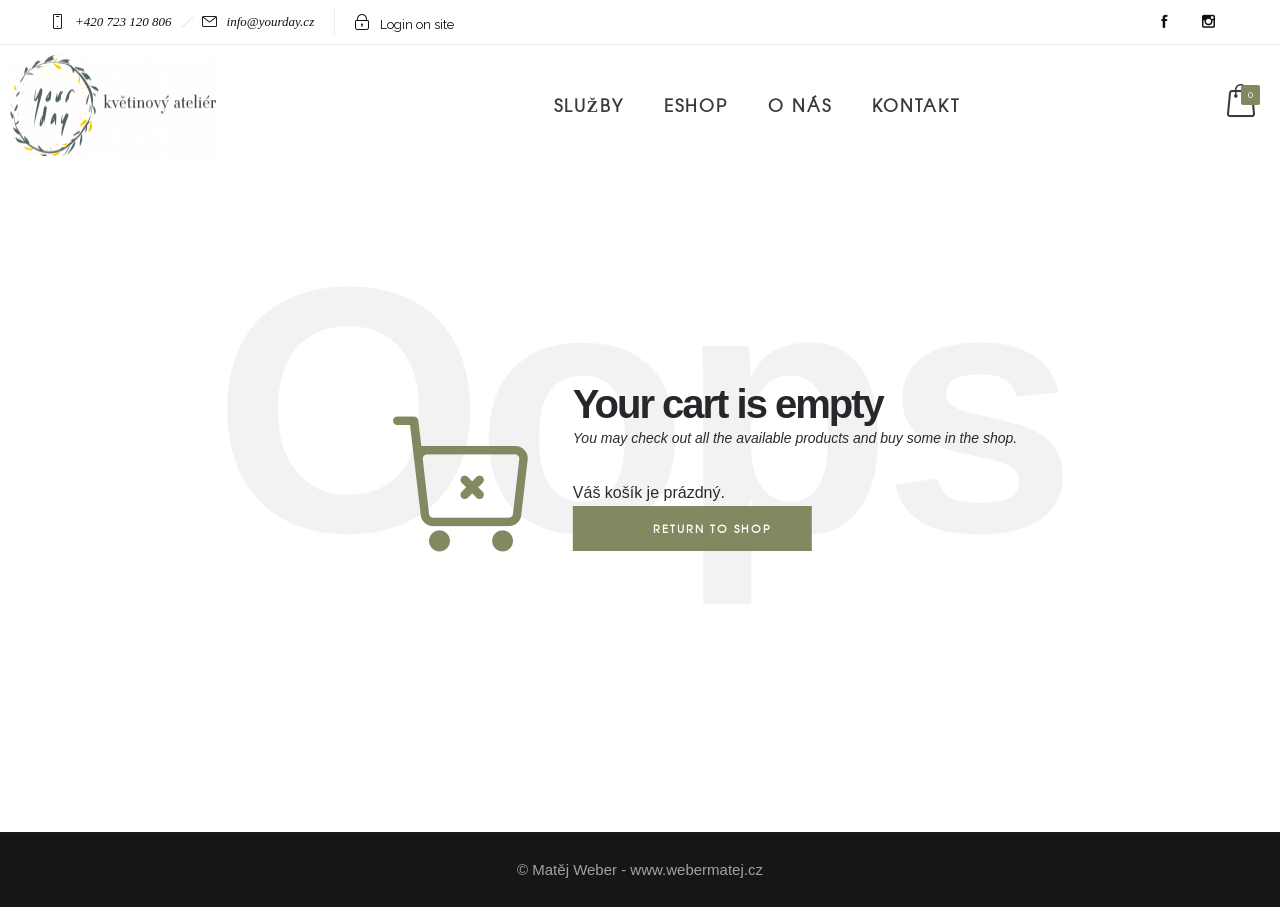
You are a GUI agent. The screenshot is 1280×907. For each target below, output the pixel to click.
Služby (589, 104)
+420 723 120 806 (123, 21)
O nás (800, 104)
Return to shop (712, 528)
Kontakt (916, 104)
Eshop (696, 104)
